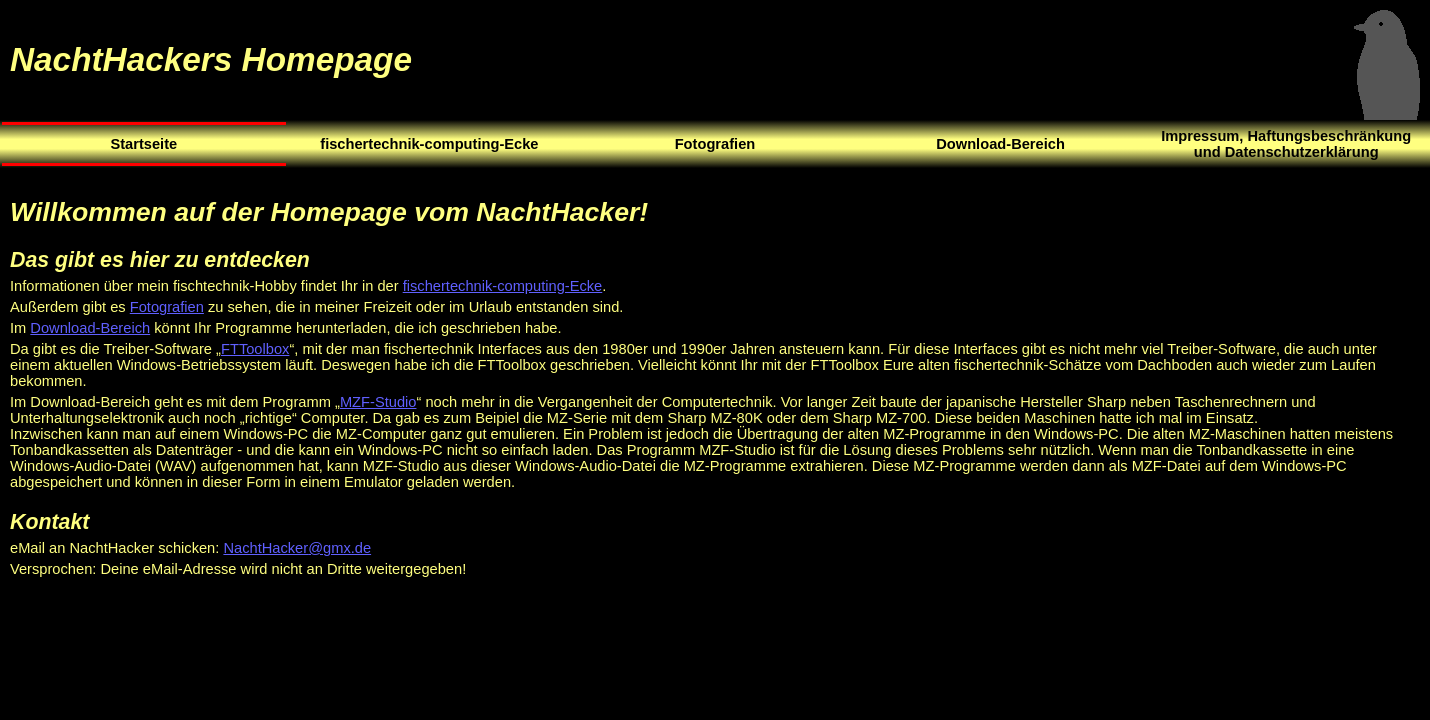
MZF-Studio (378, 402)
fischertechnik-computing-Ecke (503, 286)
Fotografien (167, 307)
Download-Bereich (90, 328)
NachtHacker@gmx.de (297, 548)
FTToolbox (255, 349)
